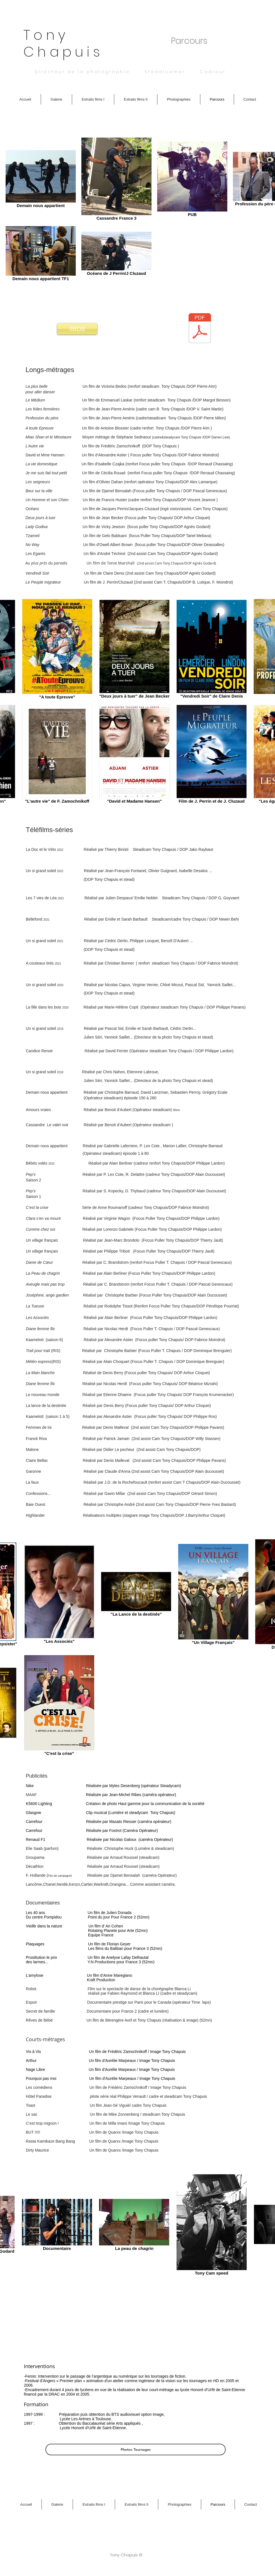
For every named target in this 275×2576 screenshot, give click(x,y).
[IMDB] (77, 329)
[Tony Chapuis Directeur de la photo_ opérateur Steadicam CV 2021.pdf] (199, 329)
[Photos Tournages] (135, 2449)
